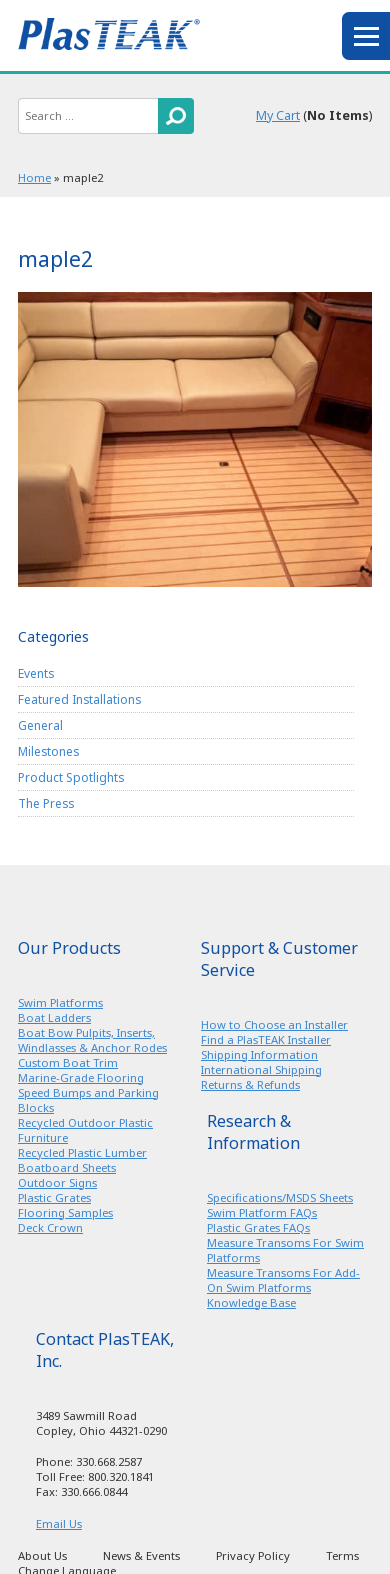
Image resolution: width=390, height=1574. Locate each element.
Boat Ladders (54, 1017)
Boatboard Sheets (67, 1167)
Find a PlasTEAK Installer (266, 1039)
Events (36, 673)
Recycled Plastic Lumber (82, 1152)
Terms (342, 1555)
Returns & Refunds (250, 1084)
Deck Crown (50, 1227)
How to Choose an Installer (274, 1024)
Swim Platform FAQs (262, 1212)
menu (366, 36)
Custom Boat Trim (68, 1062)
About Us (42, 1555)
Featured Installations (79, 699)
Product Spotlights (71, 777)
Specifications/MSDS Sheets (280, 1197)
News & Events (141, 1555)
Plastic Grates (54, 1197)
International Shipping (261, 1069)
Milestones (48, 751)
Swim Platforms (60, 1002)
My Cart (278, 115)
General (40, 725)
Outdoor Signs (57, 1182)
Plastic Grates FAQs (258, 1227)
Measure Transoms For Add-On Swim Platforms (283, 1280)
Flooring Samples (65, 1212)
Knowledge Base (251, 1302)
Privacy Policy (253, 1555)
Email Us (59, 1523)
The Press (46, 803)
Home (34, 177)
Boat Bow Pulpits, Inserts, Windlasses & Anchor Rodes (92, 1040)
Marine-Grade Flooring (81, 1077)
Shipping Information (259, 1054)
